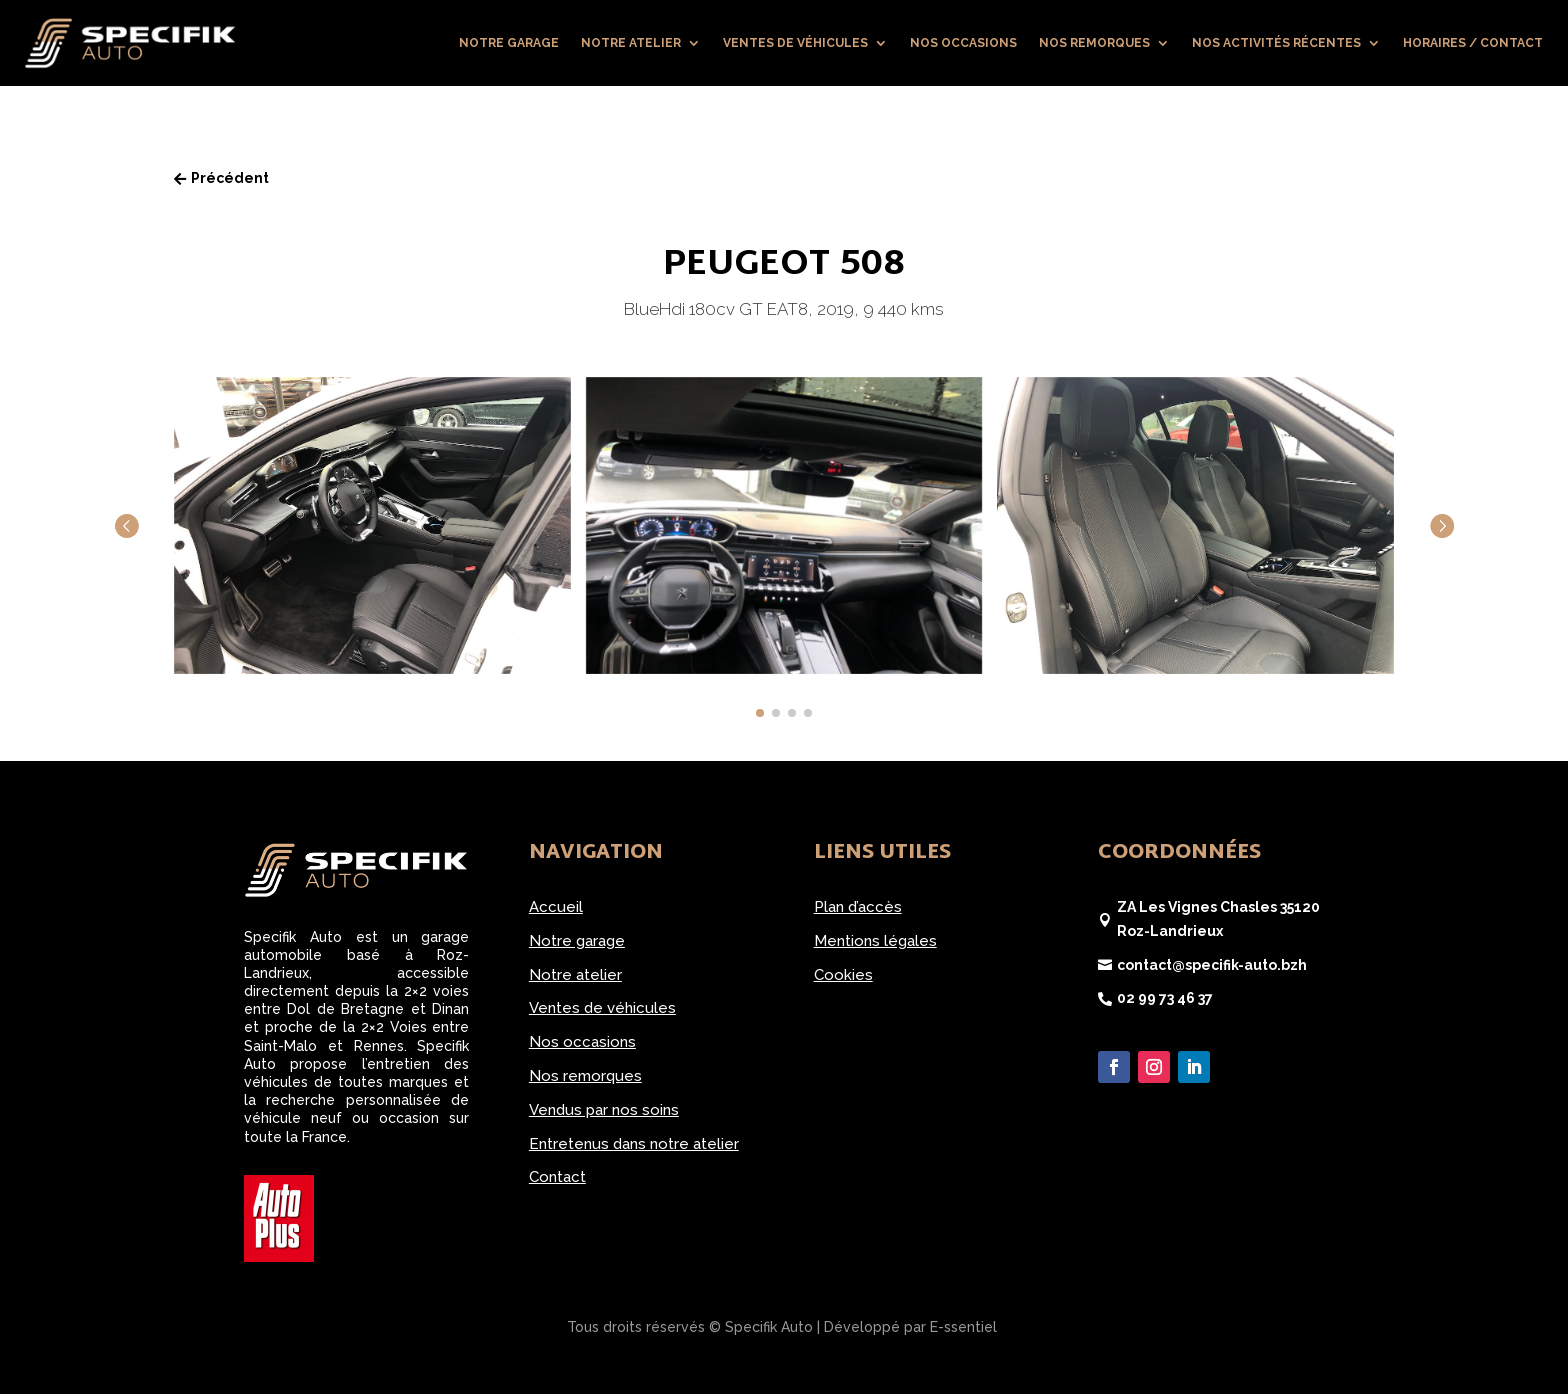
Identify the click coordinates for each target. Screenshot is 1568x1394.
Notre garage (509, 43)
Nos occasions (963, 43)
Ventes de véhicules (795, 43)
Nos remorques (1094, 43)
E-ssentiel (963, 1327)
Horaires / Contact (1473, 43)
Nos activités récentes (1276, 43)
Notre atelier (631, 43)
